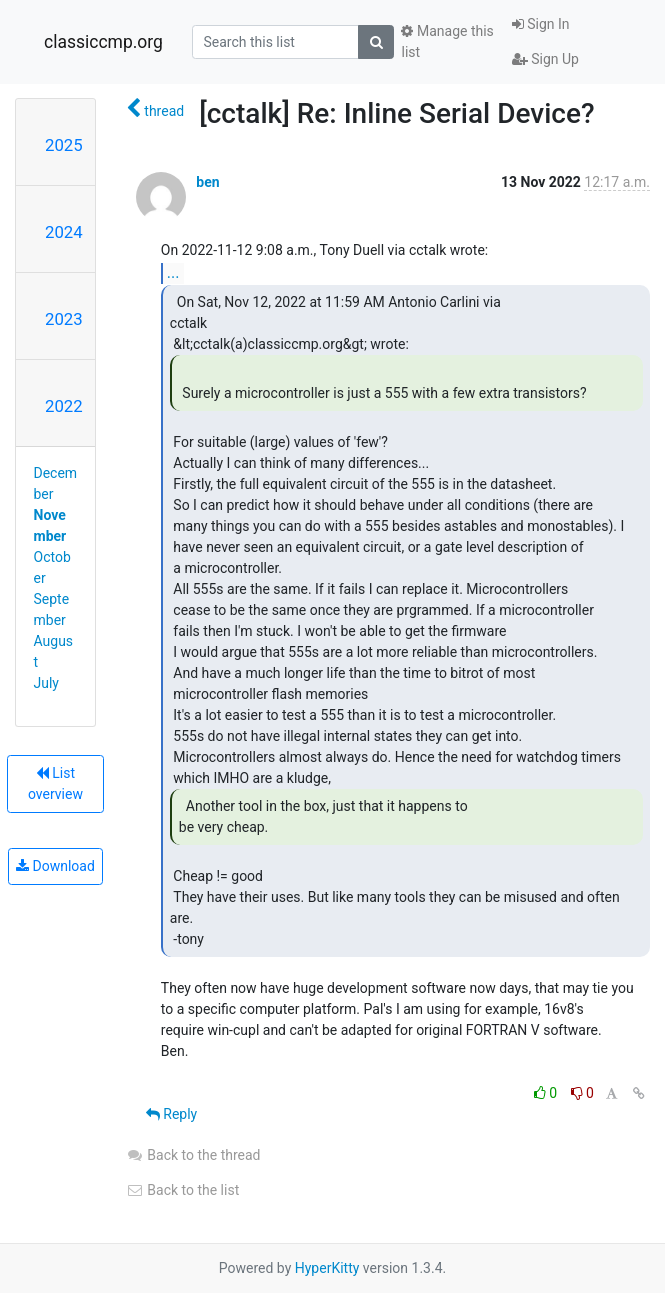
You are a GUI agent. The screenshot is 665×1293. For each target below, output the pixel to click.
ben (207, 182)
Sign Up (545, 59)
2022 (64, 406)
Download (55, 866)
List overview (55, 783)
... (173, 272)
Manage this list (447, 41)
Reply (171, 1114)
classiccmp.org (103, 42)
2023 (64, 319)
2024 (64, 232)
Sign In (541, 24)
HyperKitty (327, 1268)
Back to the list (182, 1190)
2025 (64, 145)
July (46, 683)
